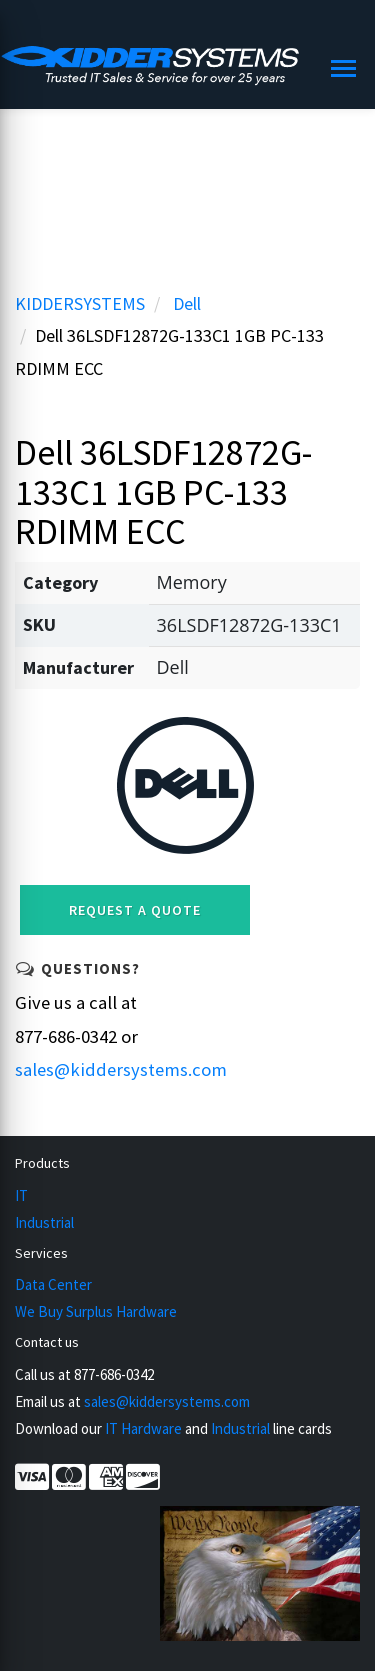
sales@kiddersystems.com (121, 1069)
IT (21, 1195)
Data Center (53, 1284)
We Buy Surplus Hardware (96, 1311)
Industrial (44, 1222)
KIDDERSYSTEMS (80, 303)
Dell (187, 303)
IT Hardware (143, 1428)
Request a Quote (135, 910)
